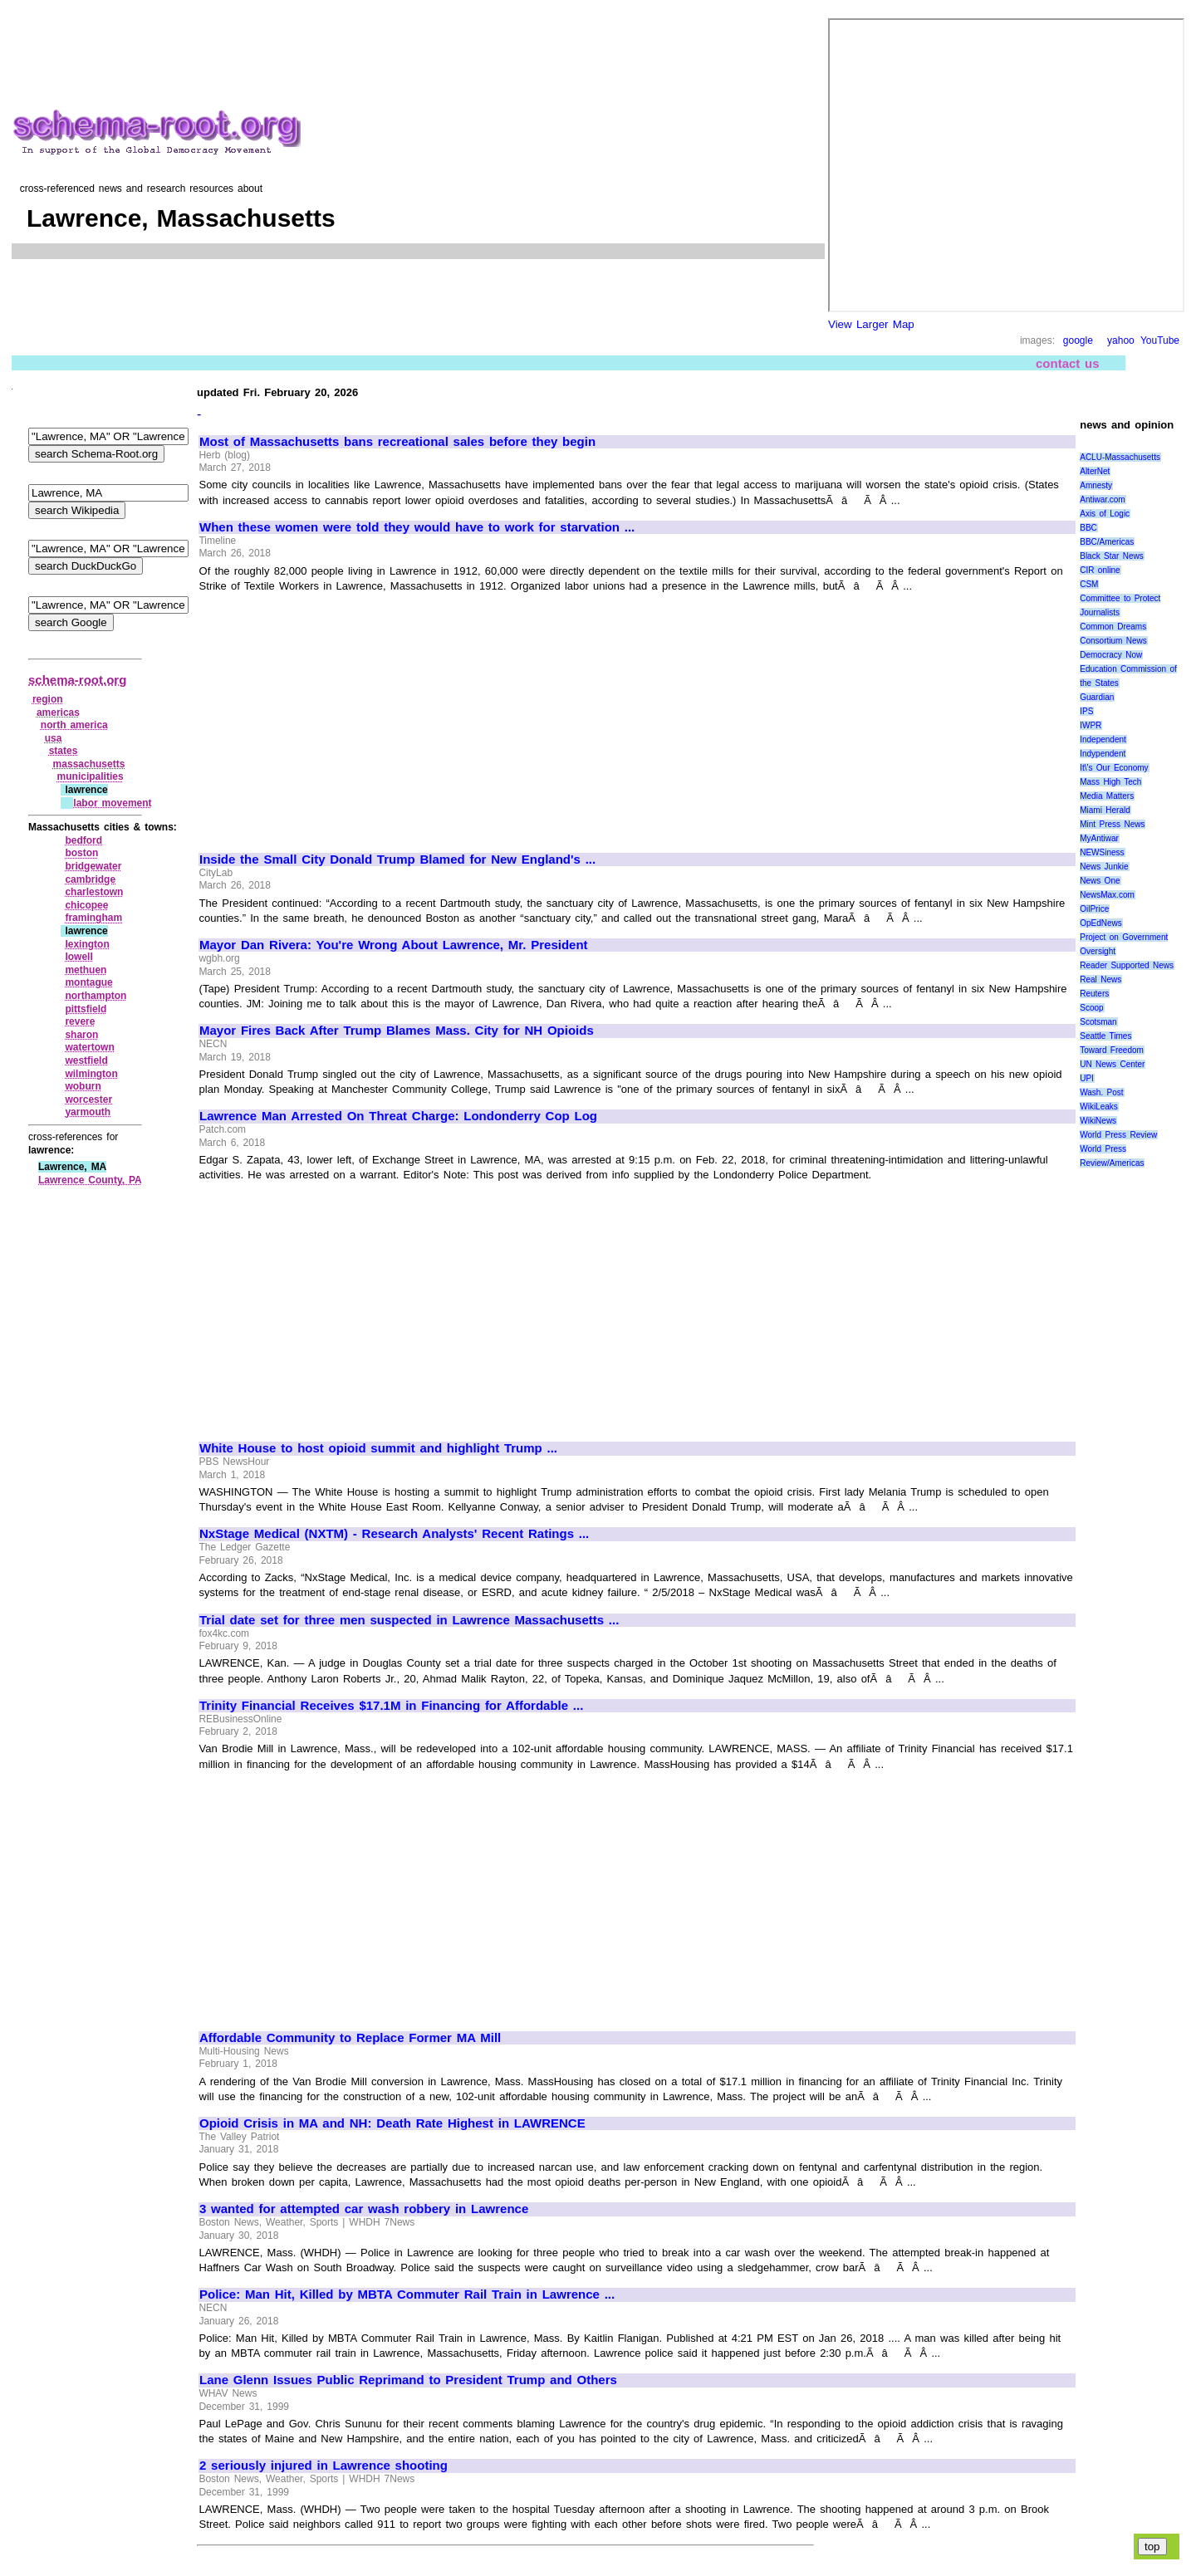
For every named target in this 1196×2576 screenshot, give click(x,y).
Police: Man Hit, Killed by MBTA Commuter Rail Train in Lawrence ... (407, 2294)
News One (1100, 880)
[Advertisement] (338, 715)
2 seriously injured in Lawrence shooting (323, 2465)
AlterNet (1095, 471)
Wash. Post (1101, 1092)
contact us (1068, 363)
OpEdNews (1101, 923)
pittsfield (85, 1009)
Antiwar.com (1102, 499)
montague (88, 982)
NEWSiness (1102, 852)
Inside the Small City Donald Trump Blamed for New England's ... (397, 859)
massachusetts (89, 764)
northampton (95, 996)
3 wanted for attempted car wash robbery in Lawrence (363, 2209)
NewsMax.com (1107, 894)
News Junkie (1104, 866)
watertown (89, 1047)
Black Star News (1112, 556)
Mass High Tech (1110, 781)
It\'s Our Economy (1114, 767)
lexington (87, 944)
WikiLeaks (1099, 1106)
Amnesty (1096, 485)
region (47, 699)
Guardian (1097, 697)
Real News (1100, 979)
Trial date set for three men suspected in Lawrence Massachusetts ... (409, 1620)
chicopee (86, 905)
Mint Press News (1112, 824)
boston (81, 853)
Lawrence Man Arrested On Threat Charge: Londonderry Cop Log (398, 1116)
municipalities (90, 776)
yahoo (1121, 340)
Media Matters (1107, 796)
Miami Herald (1105, 810)
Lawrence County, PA (90, 1180)
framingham (93, 917)
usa (53, 738)
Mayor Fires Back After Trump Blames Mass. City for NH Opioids (396, 1030)
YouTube (1159, 340)
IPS (1086, 711)
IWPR (1090, 725)
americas (58, 712)
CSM (1089, 584)
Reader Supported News (1127, 965)
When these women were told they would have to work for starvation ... (417, 527)
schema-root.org (77, 680)
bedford (83, 840)
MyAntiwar (1099, 838)
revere (80, 1021)
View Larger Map (871, 324)
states (63, 751)
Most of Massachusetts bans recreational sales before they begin (397, 441)
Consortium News (1113, 640)
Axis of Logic (1105, 513)
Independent (1103, 739)
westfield (86, 1060)
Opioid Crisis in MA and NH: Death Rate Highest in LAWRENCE (392, 2123)
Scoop (1091, 1007)
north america (74, 725)
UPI (1087, 1078)
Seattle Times (1105, 1036)
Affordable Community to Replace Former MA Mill (350, 2038)
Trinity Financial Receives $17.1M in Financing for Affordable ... (391, 1705)
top (1152, 2546)
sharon (81, 1035)
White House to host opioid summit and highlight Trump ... (378, 1448)
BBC (1088, 527)
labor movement (112, 803)
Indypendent (1102, 753)
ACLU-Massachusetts (1120, 457)
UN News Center (1112, 1064)
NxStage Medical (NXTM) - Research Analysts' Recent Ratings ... (394, 1533)
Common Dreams (1113, 626)
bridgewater (93, 866)
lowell (78, 956)
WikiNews (1098, 1120)
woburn (82, 1086)
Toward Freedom (1112, 1050)
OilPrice (1094, 908)
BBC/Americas (1107, 541)
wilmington (91, 1074)
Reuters (1094, 993)
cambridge (90, 879)
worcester (88, 1099)
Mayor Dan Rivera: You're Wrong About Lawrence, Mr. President (393, 945)
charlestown (94, 892)
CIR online (1100, 570)
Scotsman (1098, 1021)
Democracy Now (1111, 654)
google (1078, 340)
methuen (85, 970)
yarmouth (87, 1112)
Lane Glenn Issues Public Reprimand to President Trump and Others (408, 2380)
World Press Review (1118, 1134)
